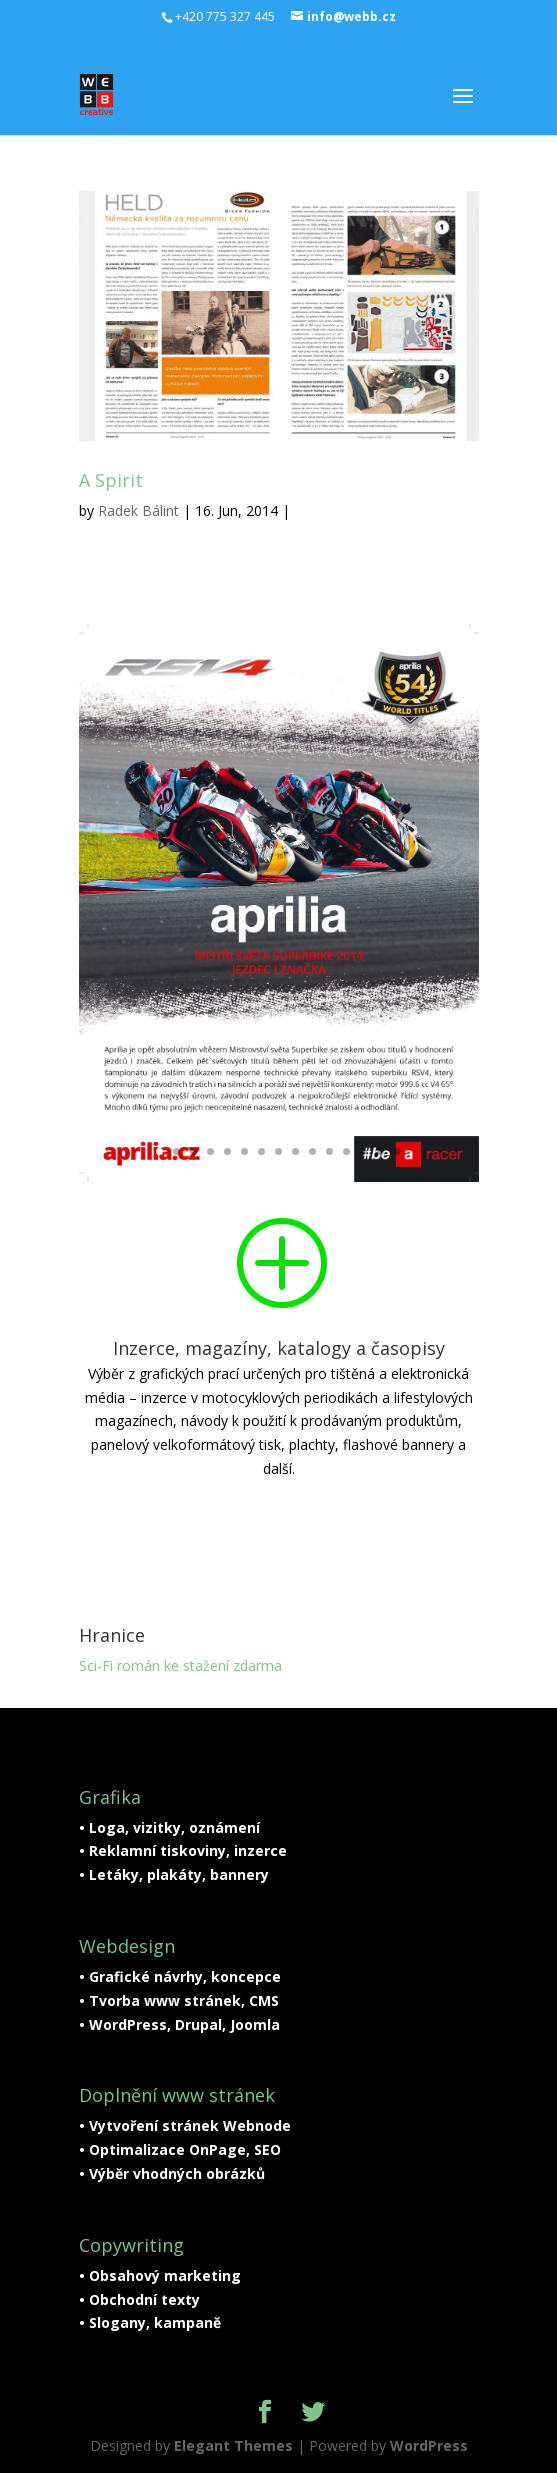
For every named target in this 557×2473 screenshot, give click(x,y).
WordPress (429, 2445)
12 (346, 1151)
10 (312, 1151)
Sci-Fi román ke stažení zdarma (180, 1665)
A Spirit (111, 480)
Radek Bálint (138, 510)
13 (363, 1151)
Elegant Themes (233, 2445)
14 (380, 1151)
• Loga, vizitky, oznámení (169, 1827)
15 (397, 1151)
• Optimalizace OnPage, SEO (180, 2149)
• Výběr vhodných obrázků (172, 2173)
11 (329, 1151)
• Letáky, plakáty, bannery (174, 1874)
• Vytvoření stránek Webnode (185, 2125)
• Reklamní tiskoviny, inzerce (183, 1850)
